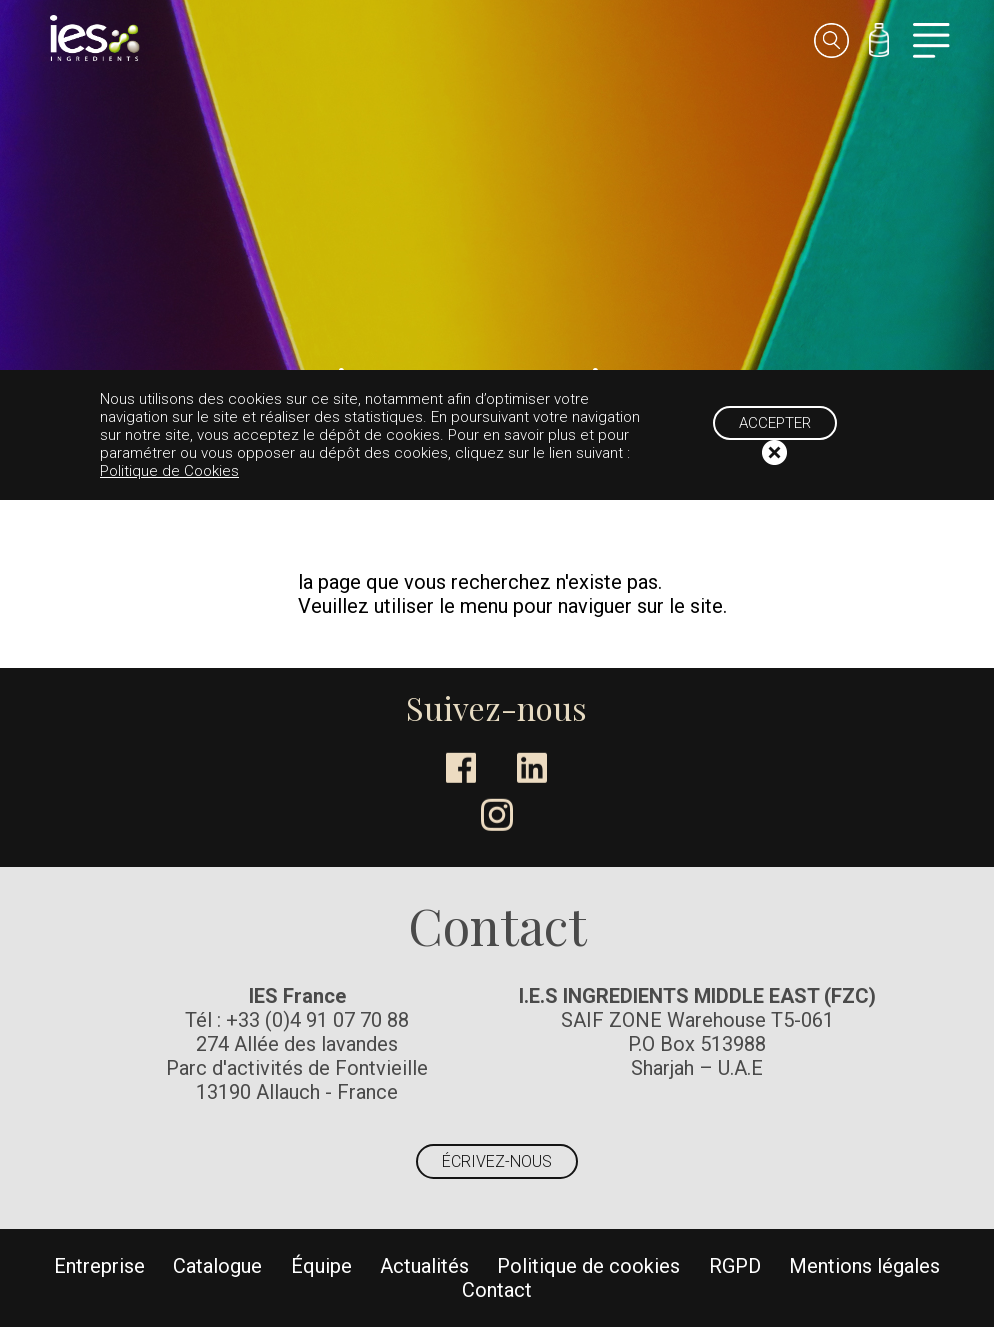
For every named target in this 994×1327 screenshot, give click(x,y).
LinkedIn (532, 768)
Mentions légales (864, 1266)
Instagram (497, 815)
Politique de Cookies (169, 471)
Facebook (461, 768)
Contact (497, 1290)
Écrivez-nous (497, 1161)
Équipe (321, 1266)
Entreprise (99, 1266)
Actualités (424, 1266)
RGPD (735, 1266)
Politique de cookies (588, 1266)
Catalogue (217, 1266)
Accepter (775, 423)
